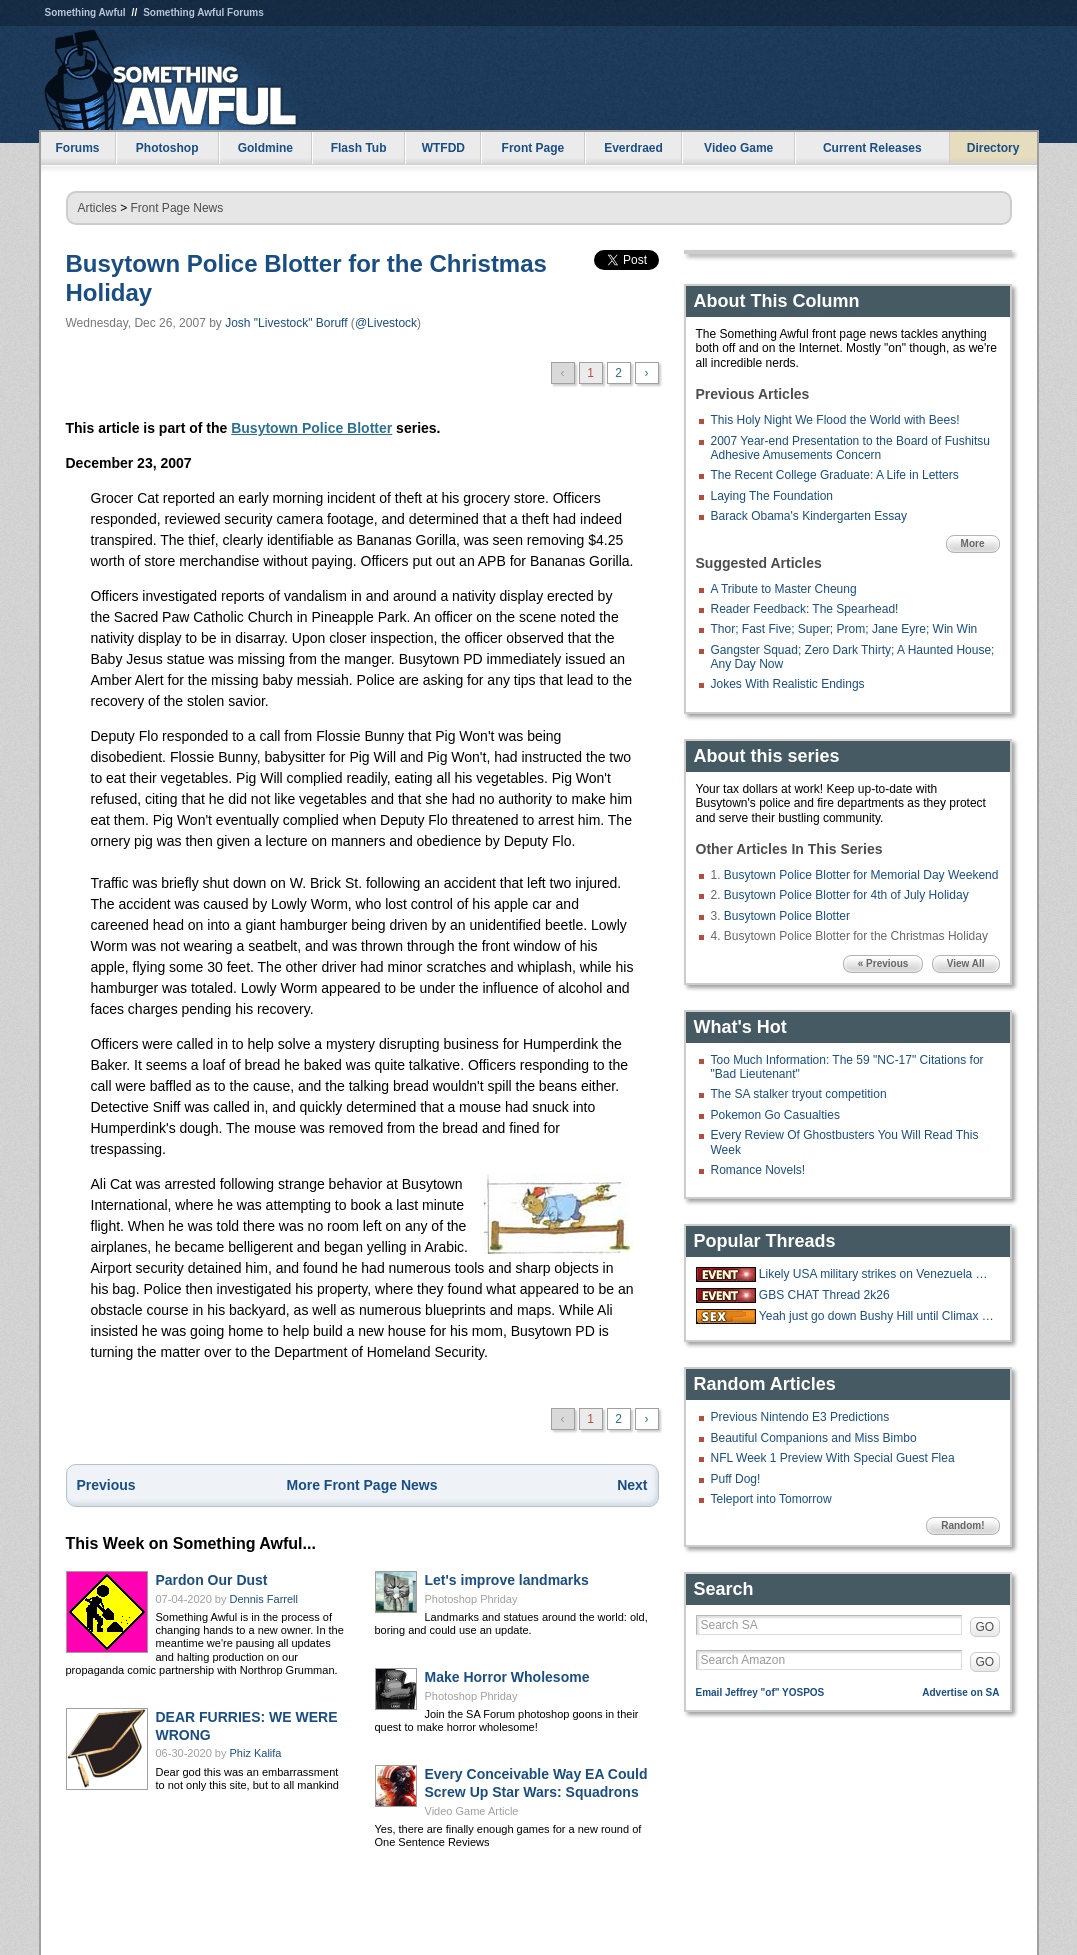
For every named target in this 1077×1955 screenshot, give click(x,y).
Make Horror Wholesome (507, 1677)
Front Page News (177, 208)
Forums (77, 148)
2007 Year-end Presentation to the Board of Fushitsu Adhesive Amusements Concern (851, 448)
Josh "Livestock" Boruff (286, 323)
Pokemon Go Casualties (775, 1115)
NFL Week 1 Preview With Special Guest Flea (833, 1458)
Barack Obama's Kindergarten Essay (809, 516)
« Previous (883, 963)
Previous (106, 1485)
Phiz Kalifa (256, 1753)
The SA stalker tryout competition (799, 1094)
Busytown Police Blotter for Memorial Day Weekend (861, 875)
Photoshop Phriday (471, 1599)
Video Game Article (472, 1811)
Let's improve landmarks (507, 1580)
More (973, 543)
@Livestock (386, 323)
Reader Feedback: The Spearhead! (805, 609)
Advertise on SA (960, 1692)
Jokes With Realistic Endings (788, 684)
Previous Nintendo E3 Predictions (800, 1417)
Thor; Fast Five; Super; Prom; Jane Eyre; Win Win (844, 629)
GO (985, 1627)
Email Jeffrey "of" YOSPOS (760, 1692)
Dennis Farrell (264, 1599)
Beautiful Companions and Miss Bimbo (814, 1438)
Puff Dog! (736, 1479)
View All (966, 963)
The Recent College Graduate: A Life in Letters (835, 475)
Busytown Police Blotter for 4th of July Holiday (846, 895)
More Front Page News (362, 1485)
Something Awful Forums (203, 12)
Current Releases (872, 148)
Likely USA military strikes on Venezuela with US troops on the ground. (877, 1274)
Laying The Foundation (772, 496)
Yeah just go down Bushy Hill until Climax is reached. (877, 1316)
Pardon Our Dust (212, 1580)
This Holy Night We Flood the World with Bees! (835, 420)
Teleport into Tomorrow (771, 1499)
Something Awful (85, 12)
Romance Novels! (758, 1170)
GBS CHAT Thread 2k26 (824, 1295)
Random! (962, 1525)
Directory (993, 148)
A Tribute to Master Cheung (784, 589)
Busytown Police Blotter (311, 428)
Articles (97, 208)
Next (632, 1485)
